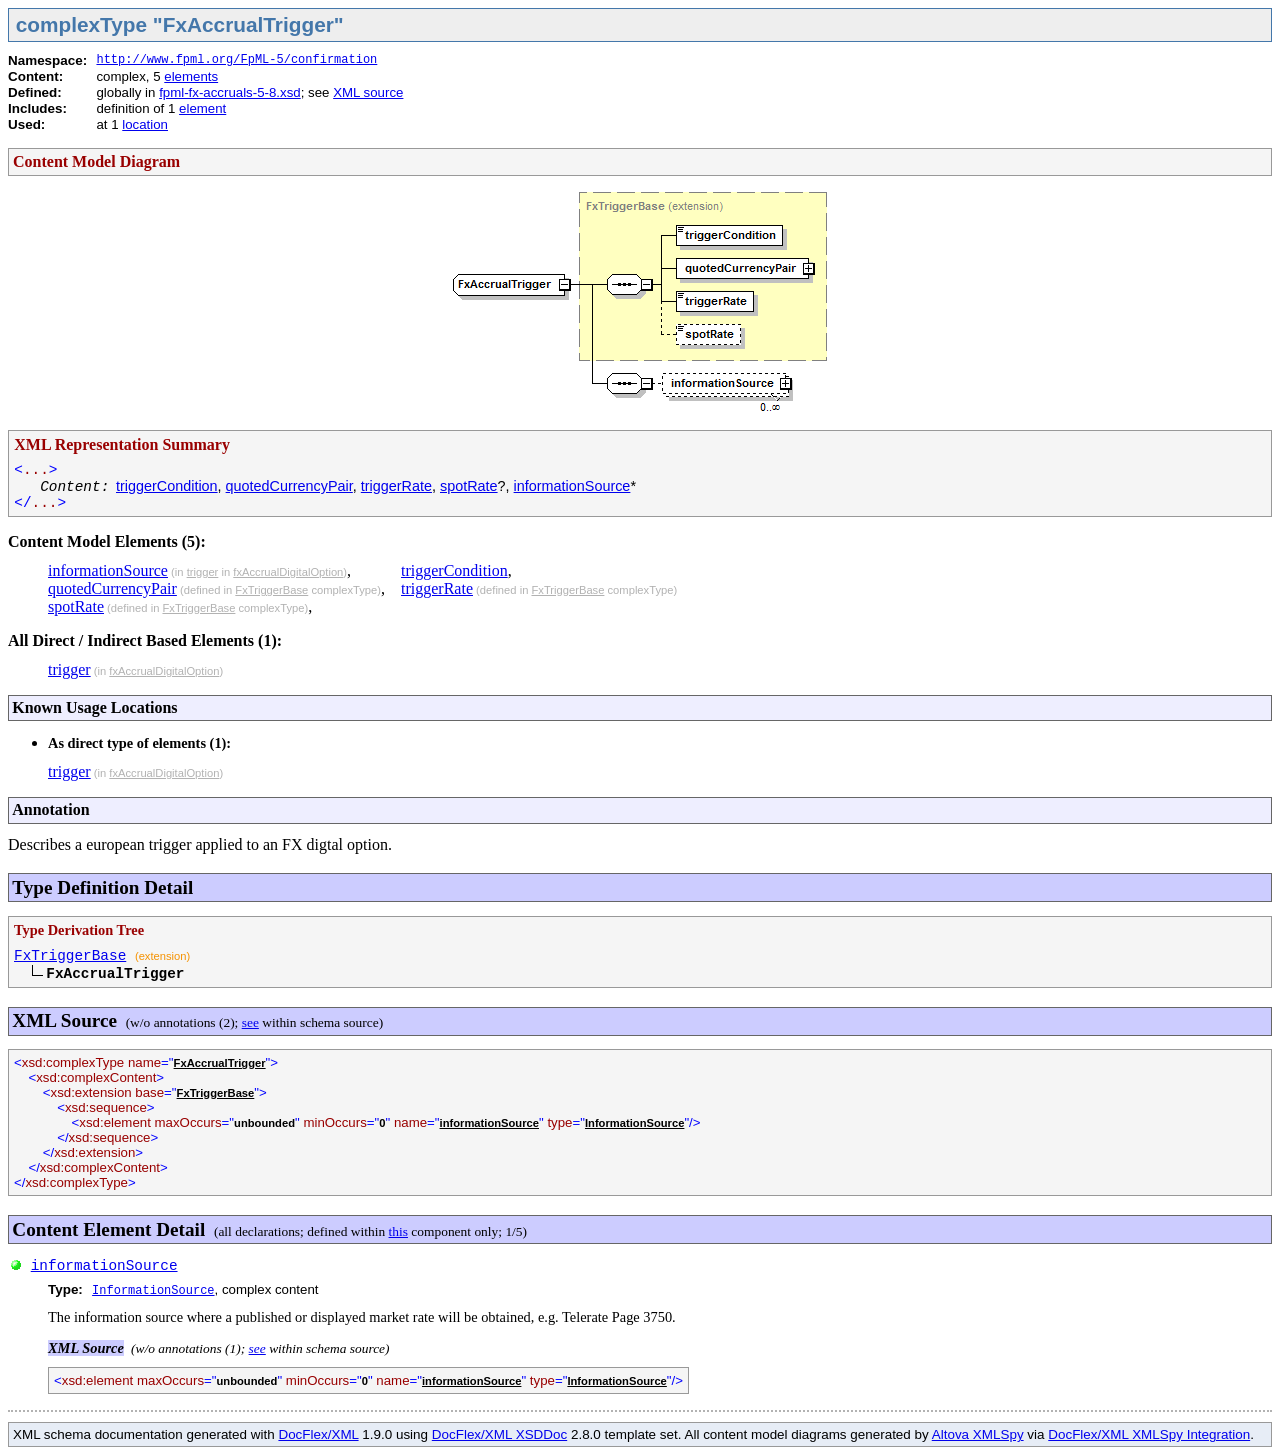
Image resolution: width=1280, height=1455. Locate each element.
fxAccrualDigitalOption (288, 572)
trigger (203, 572)
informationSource (572, 486)
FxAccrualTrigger (220, 1063)
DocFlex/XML (318, 1434)
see (250, 1022)
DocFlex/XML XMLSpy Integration (1149, 1434)
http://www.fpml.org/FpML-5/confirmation (236, 60)
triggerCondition (167, 486)
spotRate (469, 486)
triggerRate (396, 486)
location (145, 124)
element (202, 108)
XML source (368, 92)
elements (191, 76)
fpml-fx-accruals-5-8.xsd (230, 92)
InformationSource (634, 1123)
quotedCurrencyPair (289, 486)
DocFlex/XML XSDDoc (499, 1434)
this (398, 1231)
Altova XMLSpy (978, 1434)
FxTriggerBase (271, 590)
